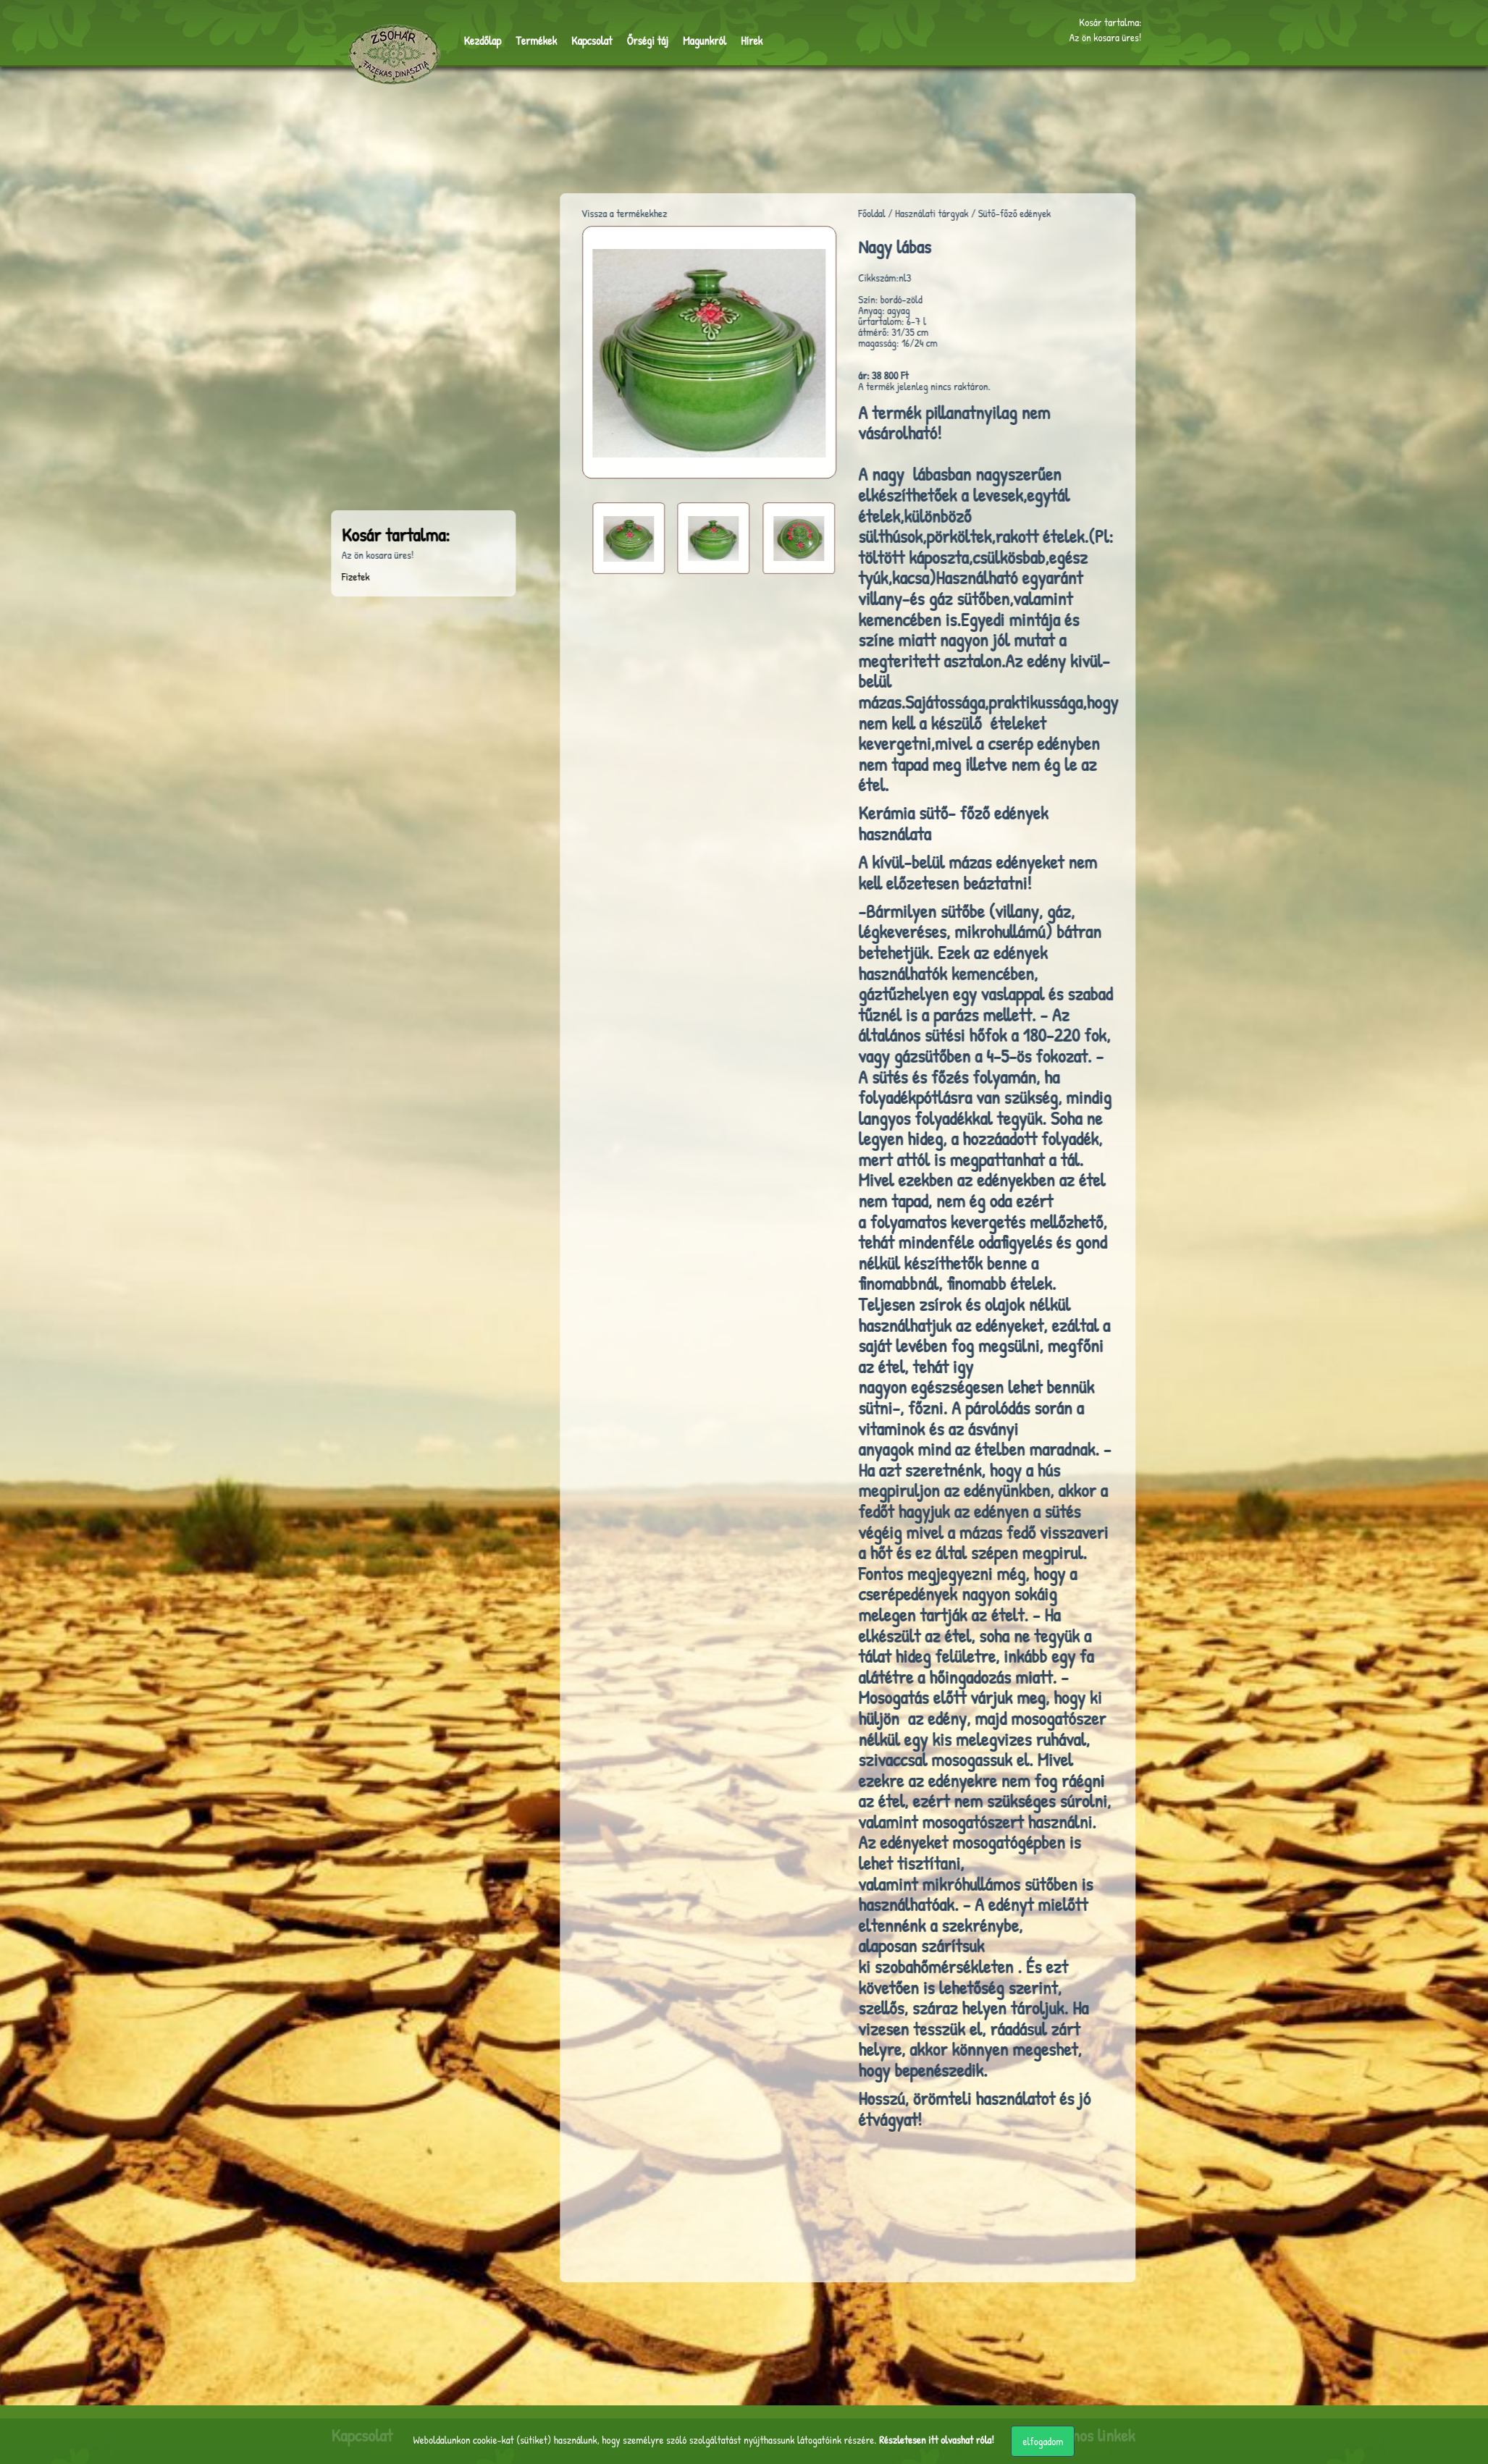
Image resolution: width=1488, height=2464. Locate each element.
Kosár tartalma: (1110, 21)
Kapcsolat (584, 38)
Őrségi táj (637, 38)
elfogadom (1042, 2441)
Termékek (532, 38)
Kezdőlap (481, 38)
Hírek (734, 38)
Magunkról (691, 38)
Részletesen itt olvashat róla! (936, 2439)
